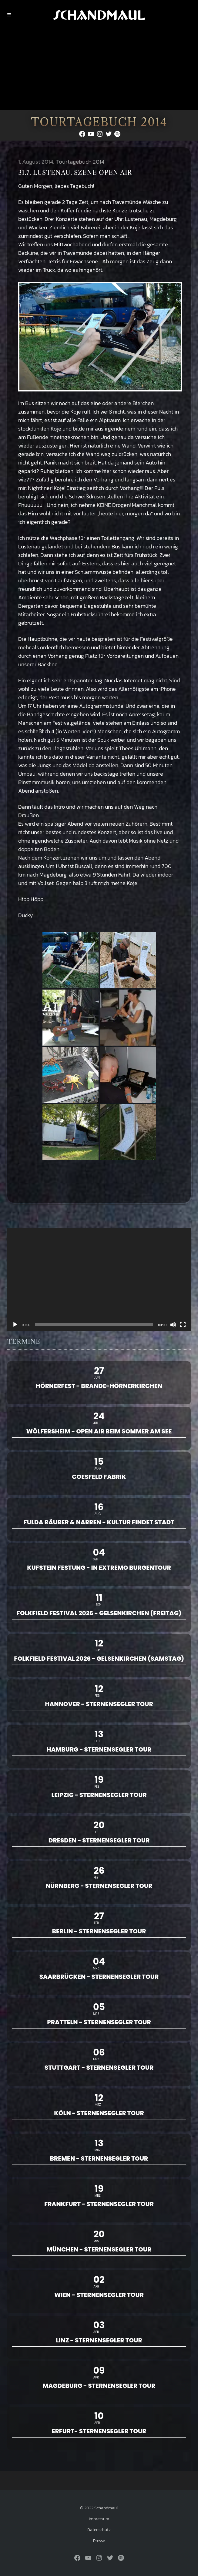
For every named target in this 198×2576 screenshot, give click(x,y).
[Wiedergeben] (15, 1325)
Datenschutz (99, 2530)
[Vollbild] (183, 1325)
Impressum (99, 2519)
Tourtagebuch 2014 (80, 161)
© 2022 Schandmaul (99, 2508)
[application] (99, 1279)
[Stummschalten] (173, 1325)
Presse (99, 2541)
